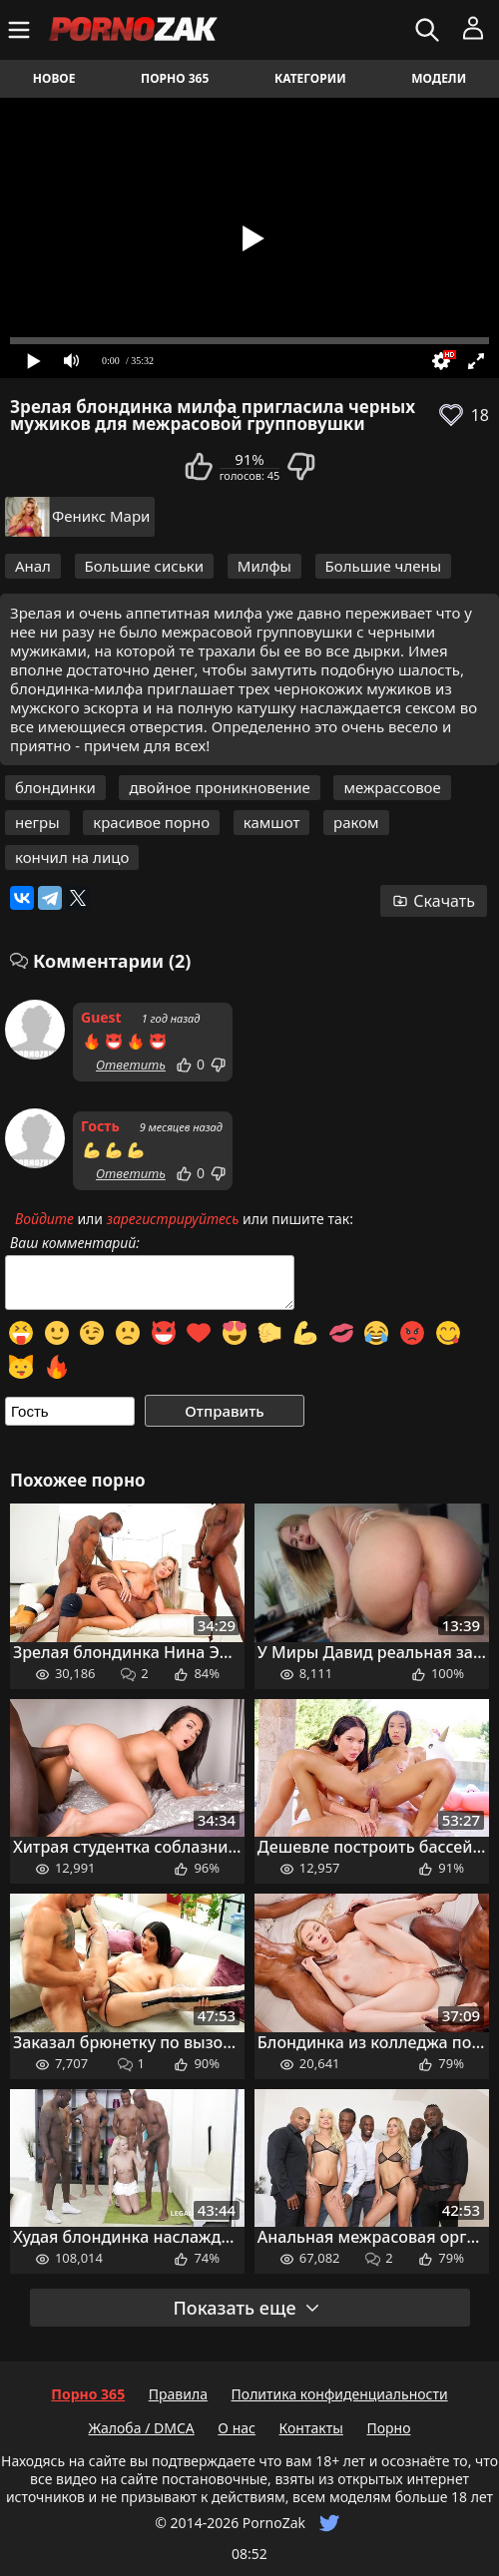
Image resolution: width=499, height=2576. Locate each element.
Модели (438, 78)
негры (37, 822)
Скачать (433, 901)
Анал (33, 566)
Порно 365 (175, 78)
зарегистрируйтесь (173, 1218)
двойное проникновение (219, 787)
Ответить (131, 1064)
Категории (310, 78)
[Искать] (429, 30)
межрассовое (391, 787)
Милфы (264, 566)
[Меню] (21, 30)
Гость (100, 1125)
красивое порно (151, 822)
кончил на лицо (72, 857)
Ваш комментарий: (75, 1243)
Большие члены (383, 566)
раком (356, 822)
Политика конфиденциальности (340, 2393)
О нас (236, 2427)
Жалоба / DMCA (142, 2427)
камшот (272, 822)
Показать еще (246, 2308)
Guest (101, 1017)
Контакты (311, 2427)
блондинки (55, 787)
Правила (178, 2393)
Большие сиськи (145, 566)
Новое (54, 78)
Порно (388, 2427)
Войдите (44, 1218)
